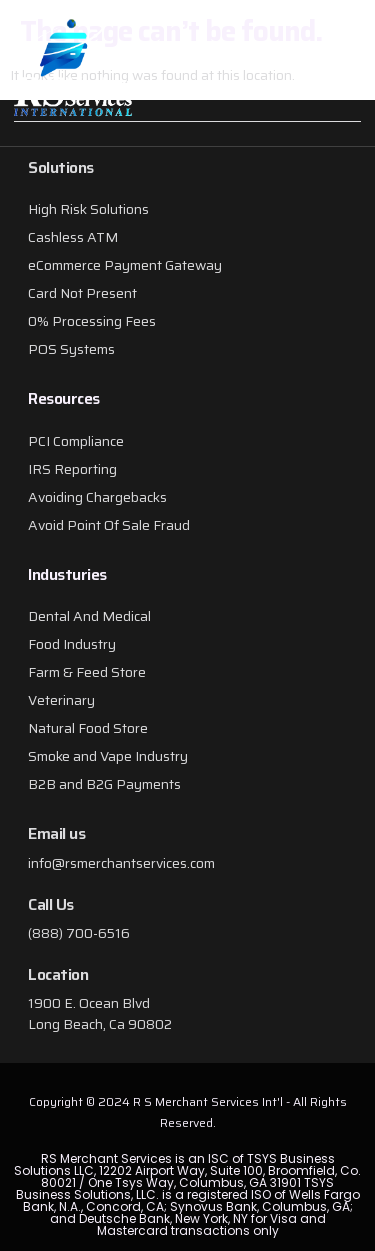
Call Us (51, 904)
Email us (56, 833)
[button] (333, 73)
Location (58, 974)
